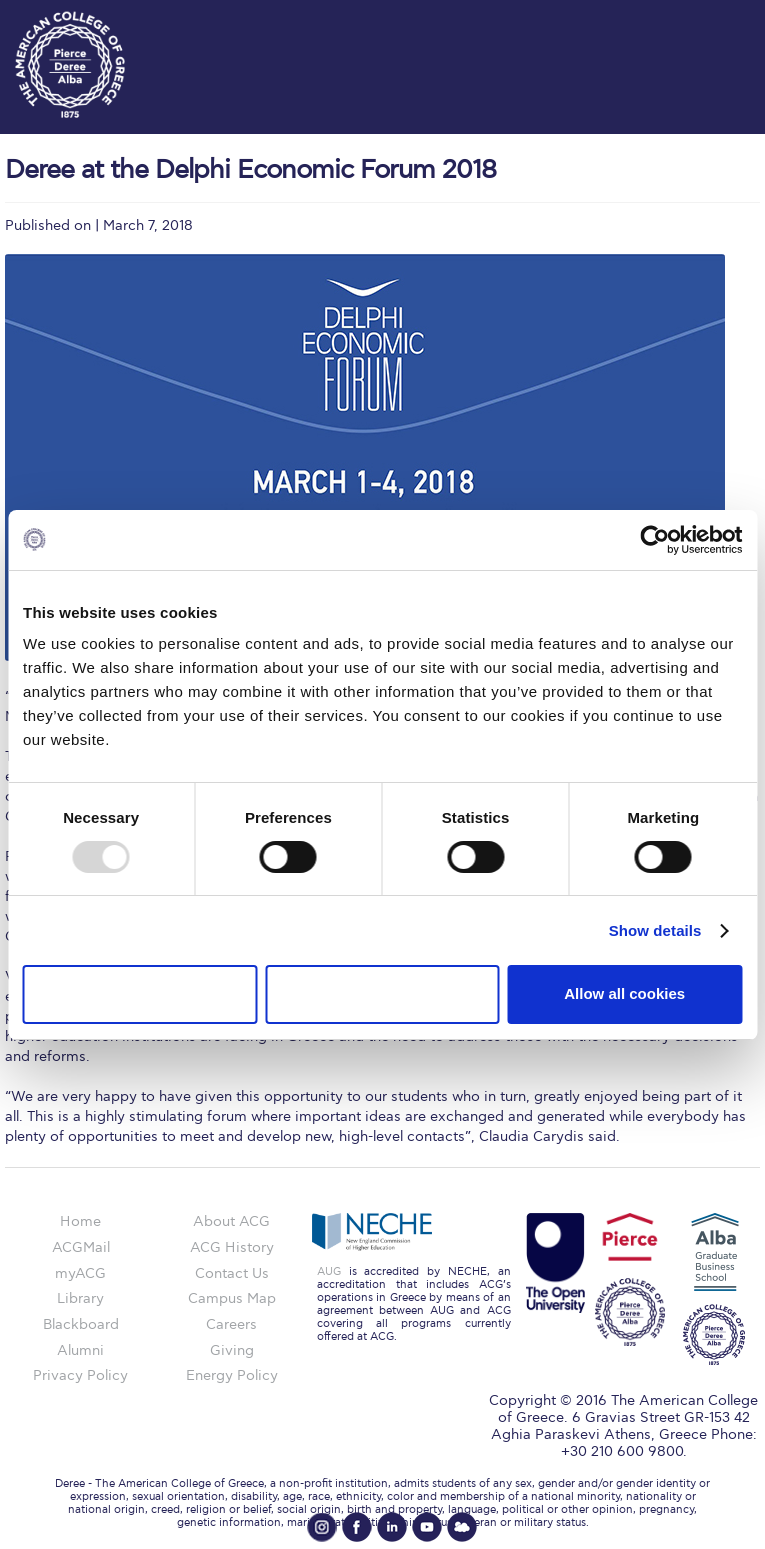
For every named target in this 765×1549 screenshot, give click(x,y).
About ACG (231, 1221)
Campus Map (232, 1298)
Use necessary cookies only (140, 993)
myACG (80, 1273)
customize (705, 20)
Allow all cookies (624, 993)
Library (80, 1298)
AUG (329, 1271)
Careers (231, 1324)
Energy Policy (232, 1375)
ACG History (232, 1247)
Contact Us (232, 1273)
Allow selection (382, 993)
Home (80, 1221)
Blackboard (81, 1324)
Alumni (80, 1350)
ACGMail (81, 1247)
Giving (232, 1350)
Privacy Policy (80, 1375)
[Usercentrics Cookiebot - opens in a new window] (654, 539)
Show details (655, 930)
